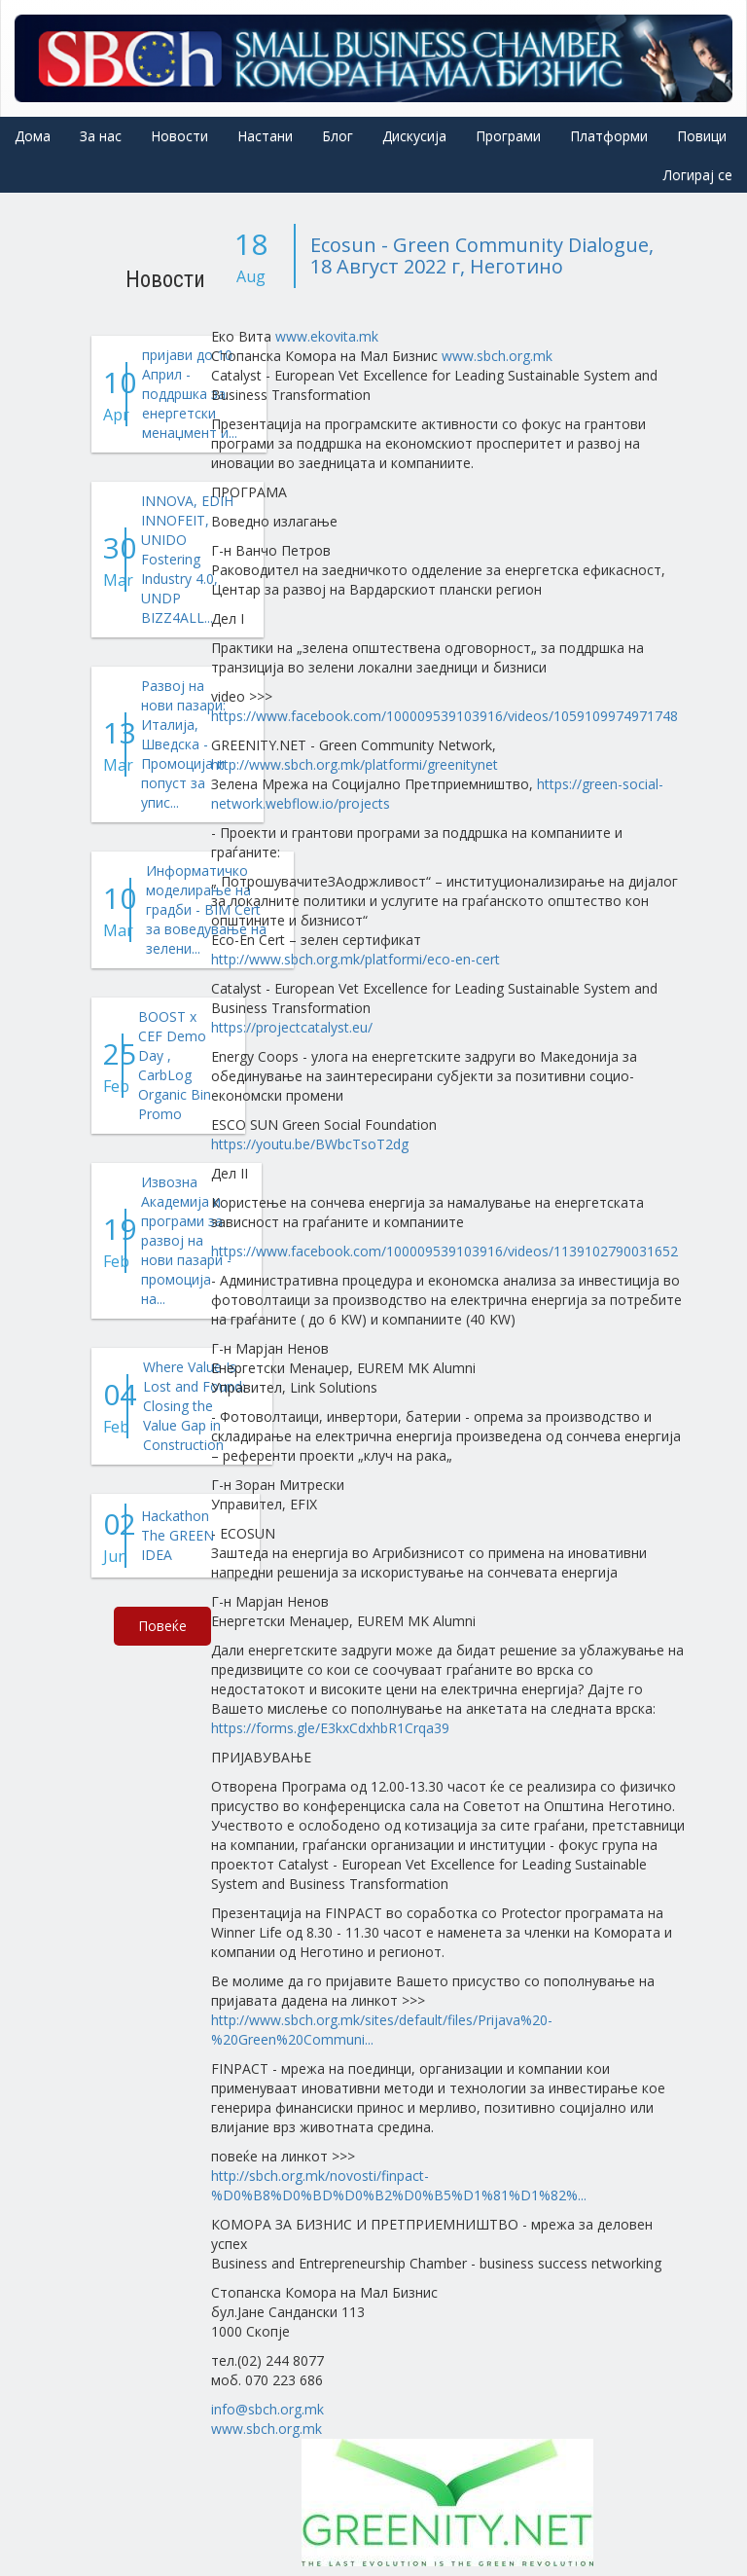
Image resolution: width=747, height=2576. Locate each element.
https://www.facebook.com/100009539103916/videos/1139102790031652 (444, 1251)
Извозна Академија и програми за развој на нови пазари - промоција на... (186, 1240)
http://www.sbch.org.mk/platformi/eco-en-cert (355, 959)
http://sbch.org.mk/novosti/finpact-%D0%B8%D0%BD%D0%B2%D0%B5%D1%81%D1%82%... (399, 2185)
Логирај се (697, 174)
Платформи (609, 136)
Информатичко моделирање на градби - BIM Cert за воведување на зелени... (206, 909)
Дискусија (414, 136)
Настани (265, 136)
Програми (508, 136)
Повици (702, 136)
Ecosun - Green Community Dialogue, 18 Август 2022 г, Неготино (482, 255)
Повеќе (162, 1625)
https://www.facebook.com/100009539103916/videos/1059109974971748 (444, 716)
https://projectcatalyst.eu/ (292, 1027)
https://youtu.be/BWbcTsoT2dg (310, 1144)
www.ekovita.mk (326, 336)
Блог (337, 136)
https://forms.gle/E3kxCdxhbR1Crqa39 (330, 1728)
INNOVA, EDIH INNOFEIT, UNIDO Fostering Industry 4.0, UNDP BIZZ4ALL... (187, 559)
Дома (33, 136)
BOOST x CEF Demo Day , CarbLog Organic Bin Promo (174, 1065)
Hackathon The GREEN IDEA (177, 1535)
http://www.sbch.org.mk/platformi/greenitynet (354, 764)
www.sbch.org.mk (497, 355)
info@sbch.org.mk (267, 2409)
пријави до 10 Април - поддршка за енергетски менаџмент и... (189, 393)
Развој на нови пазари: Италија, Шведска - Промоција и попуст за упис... (183, 744)
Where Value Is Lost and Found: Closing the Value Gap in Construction (194, 1406)
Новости (179, 136)
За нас (101, 136)
